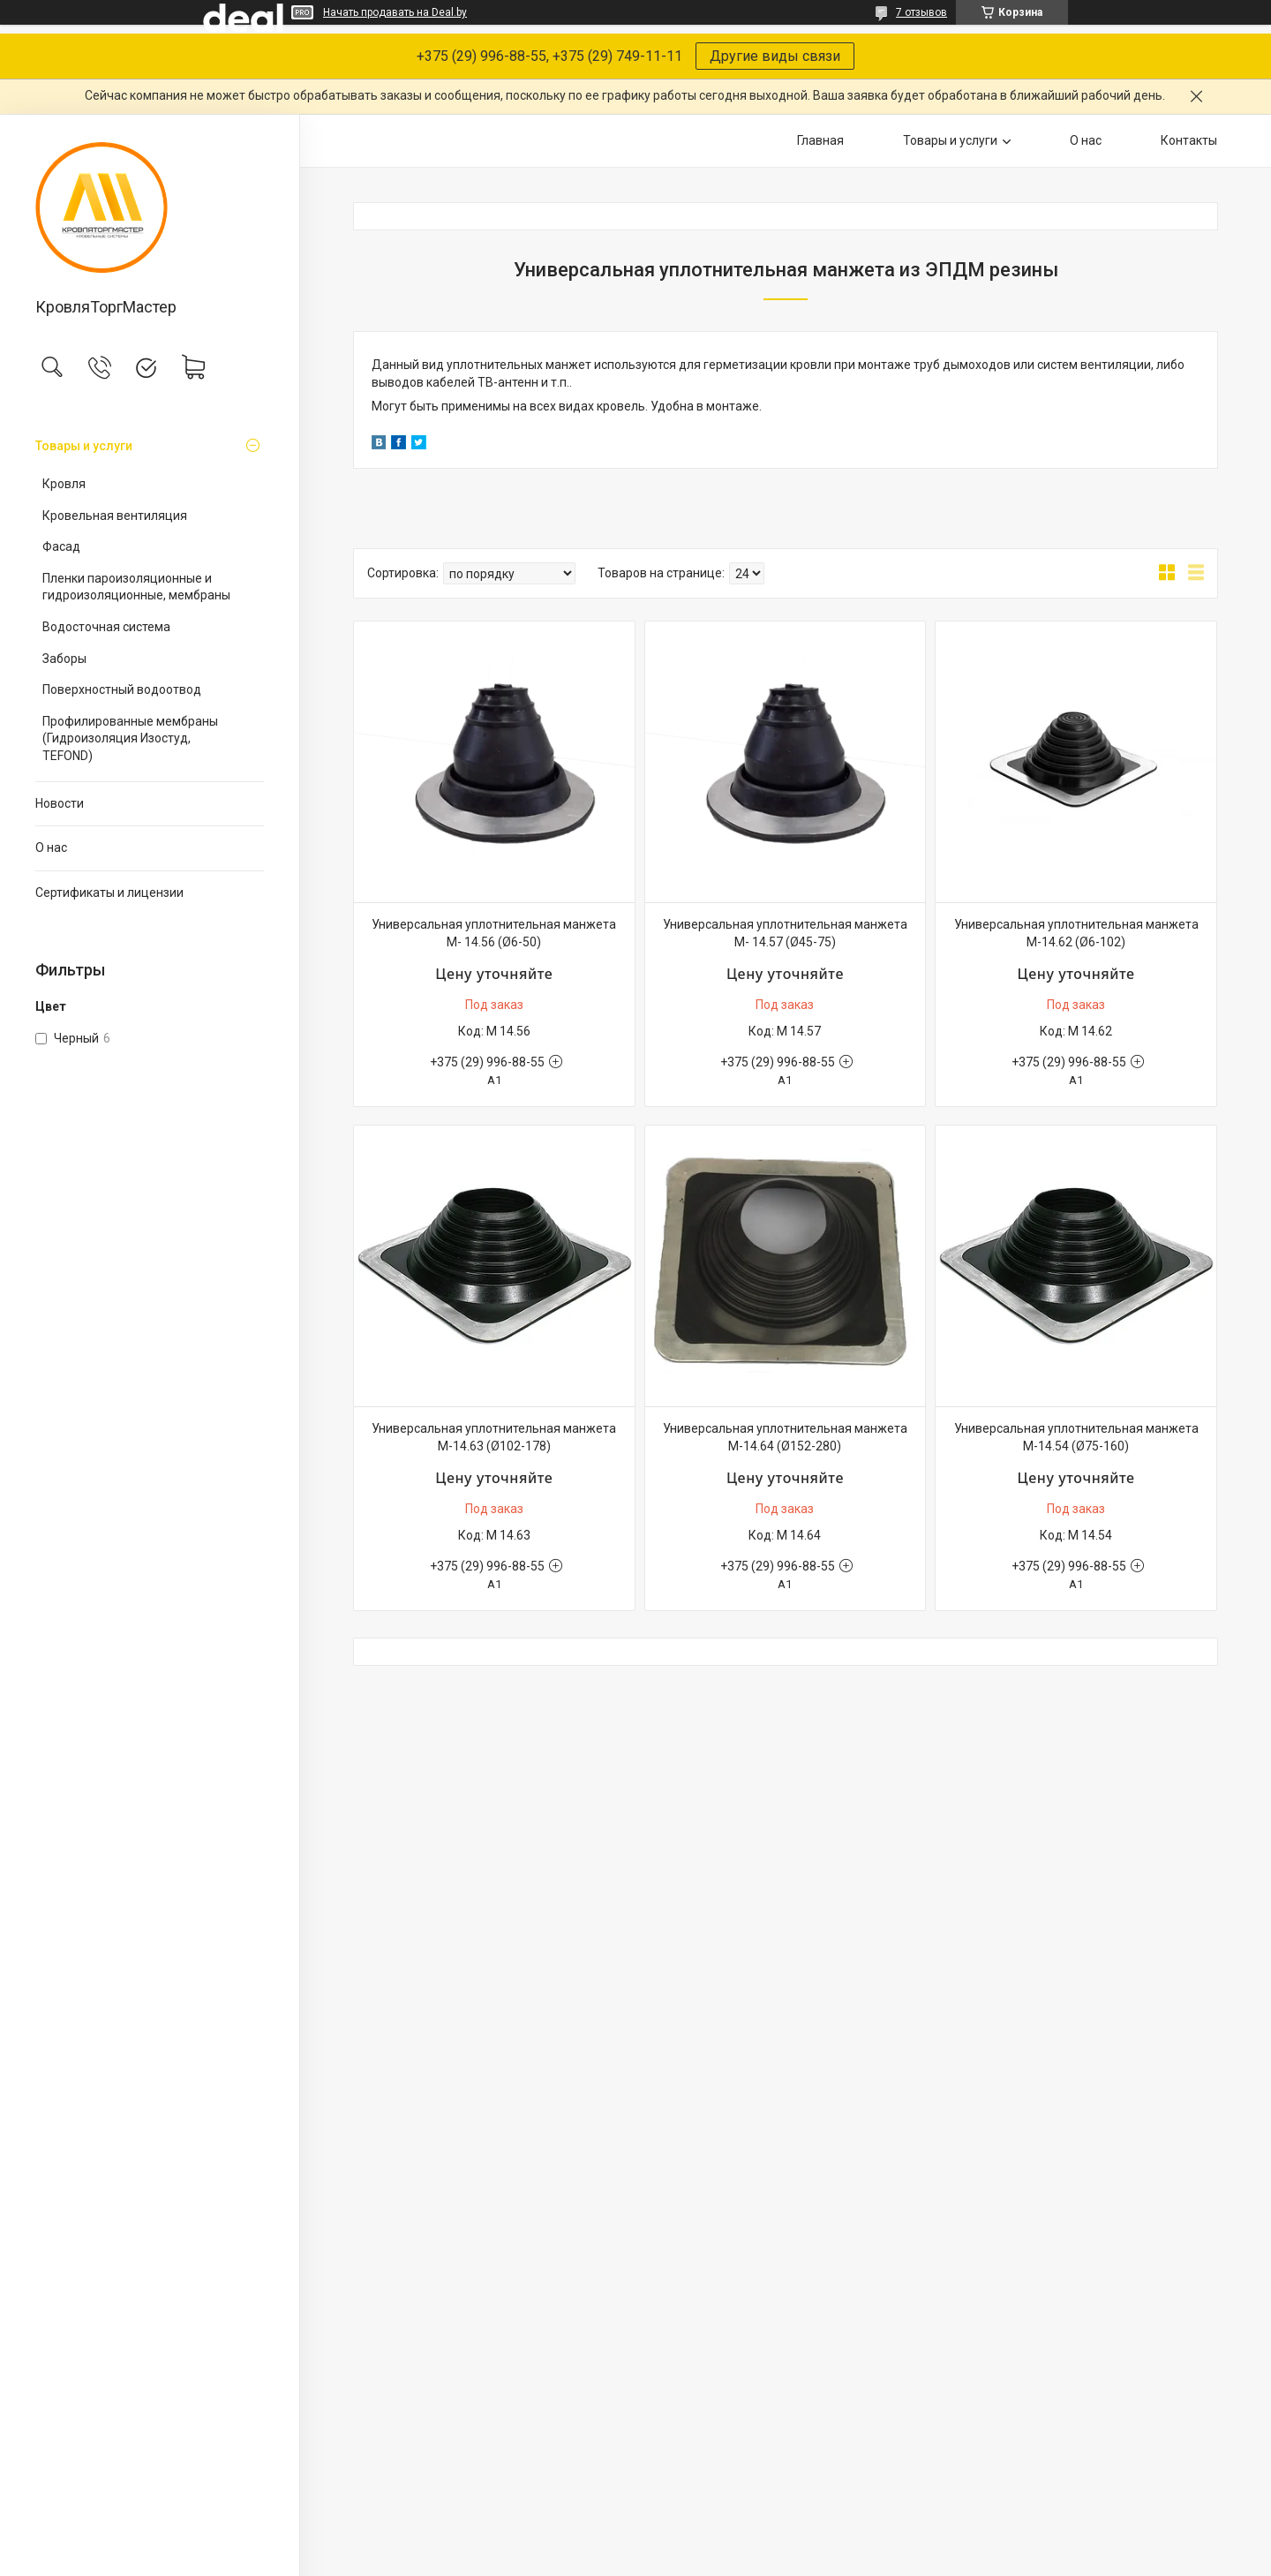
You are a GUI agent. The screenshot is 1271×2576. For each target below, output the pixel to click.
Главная (820, 140)
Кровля (64, 484)
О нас (51, 847)
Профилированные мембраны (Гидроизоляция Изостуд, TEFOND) (130, 738)
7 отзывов (921, 12)
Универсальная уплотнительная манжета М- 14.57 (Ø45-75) (785, 933)
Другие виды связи (775, 56)
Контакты (1189, 140)
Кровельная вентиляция (114, 515)
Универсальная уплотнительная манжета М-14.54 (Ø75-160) (1076, 1437)
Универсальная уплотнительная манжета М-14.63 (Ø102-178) (494, 1437)
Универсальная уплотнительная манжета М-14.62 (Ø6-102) (1076, 933)
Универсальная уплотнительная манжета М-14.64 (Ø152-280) (785, 1437)
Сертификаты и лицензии (109, 892)
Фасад (61, 546)
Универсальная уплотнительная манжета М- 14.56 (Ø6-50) (494, 933)
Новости (59, 803)
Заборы (64, 659)
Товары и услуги (83, 446)
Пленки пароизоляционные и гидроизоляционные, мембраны (136, 587)
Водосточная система (106, 627)
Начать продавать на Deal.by (395, 12)
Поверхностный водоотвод (121, 689)
